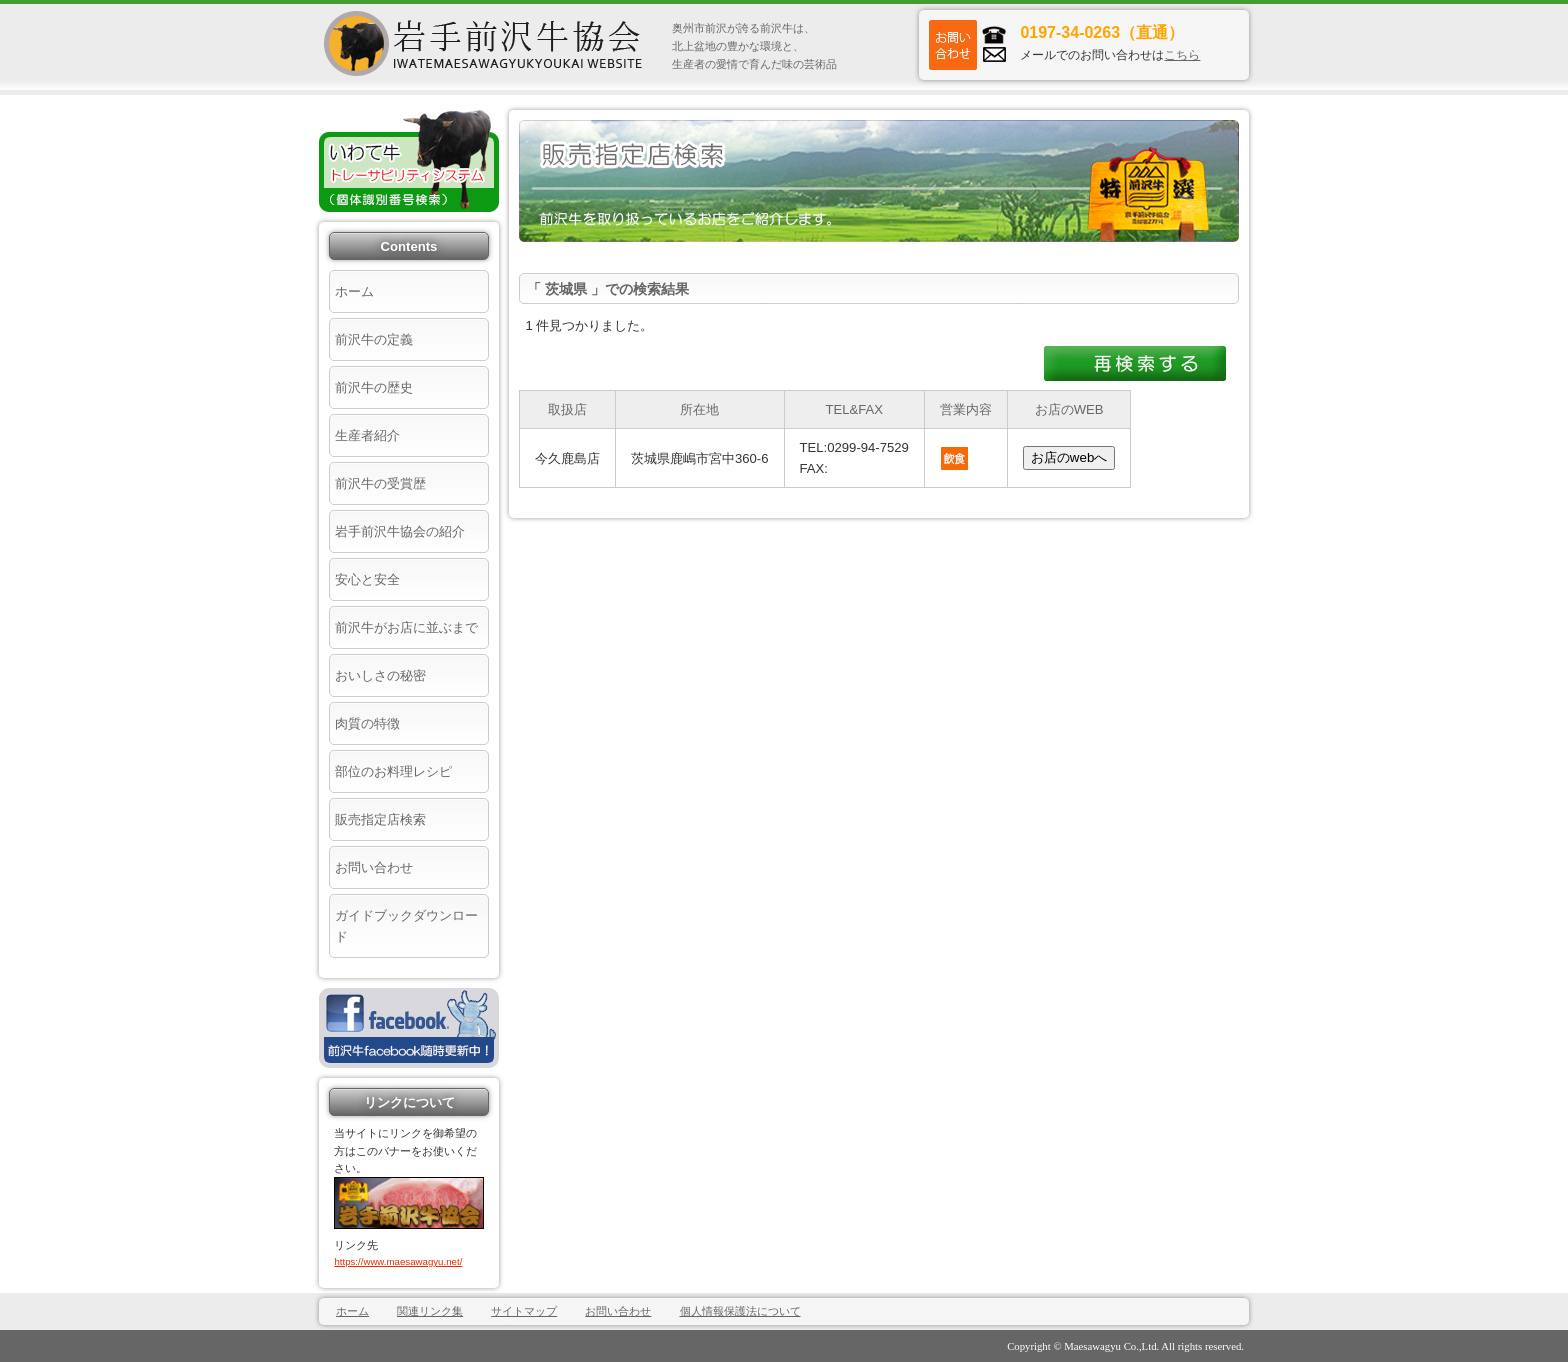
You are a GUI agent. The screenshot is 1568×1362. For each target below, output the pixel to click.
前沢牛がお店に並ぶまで (406, 627)
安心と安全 (367, 579)
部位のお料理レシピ (393, 771)
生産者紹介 (367, 435)
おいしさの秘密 (380, 675)
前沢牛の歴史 (374, 387)
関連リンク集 (430, 1311)
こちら (1182, 55)
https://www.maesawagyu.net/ (398, 1261)
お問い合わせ (374, 867)
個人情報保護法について (740, 1311)
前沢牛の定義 (374, 339)
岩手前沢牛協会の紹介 (400, 531)
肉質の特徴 (367, 723)
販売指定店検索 (380, 819)
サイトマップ (524, 1311)
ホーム (354, 291)
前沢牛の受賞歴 (380, 483)
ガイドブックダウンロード (406, 926)
